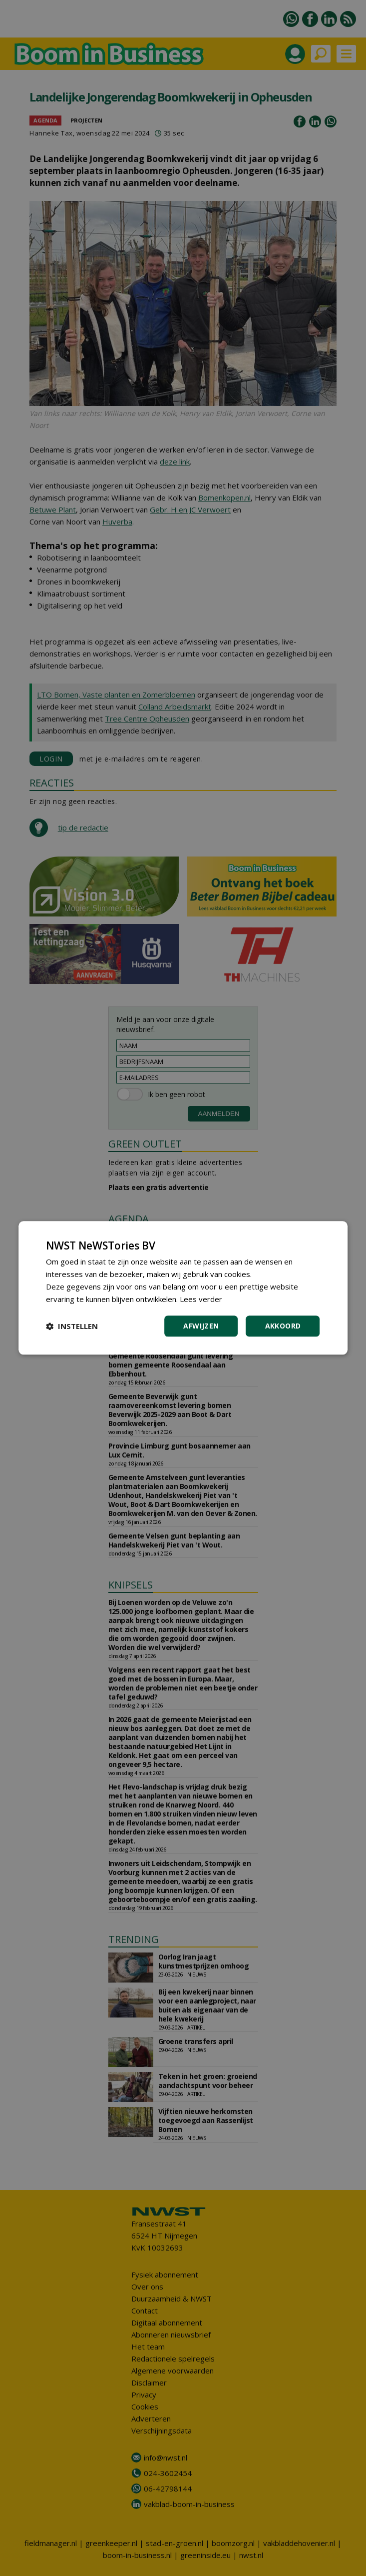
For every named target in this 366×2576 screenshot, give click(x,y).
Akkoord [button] (283, 1326)
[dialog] (183, 1287)
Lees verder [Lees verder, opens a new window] (201, 1299)
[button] (72, 1326)
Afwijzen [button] (201, 1326)
